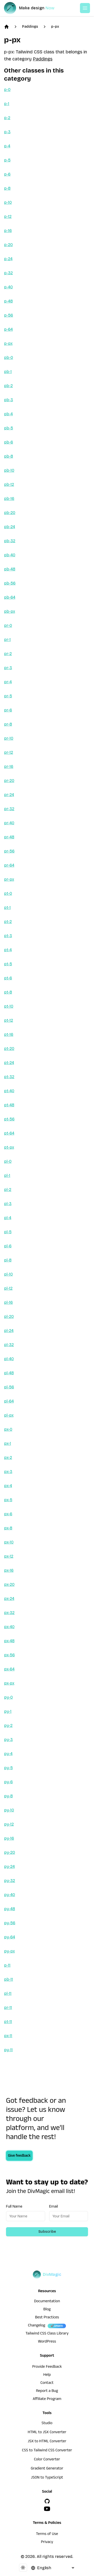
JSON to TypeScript (47, 2478)
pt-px (9, 1147)
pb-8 (8, 456)
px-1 (7, 1443)
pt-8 (8, 992)
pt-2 (8, 921)
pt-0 (8, 893)
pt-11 (8, 2021)
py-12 (9, 1824)
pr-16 (8, 766)
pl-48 (9, 1372)
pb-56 (10, 583)
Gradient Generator (47, 2469)
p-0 (7, 89)
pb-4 (8, 413)
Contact (46, 2383)
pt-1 (7, 907)
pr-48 (9, 837)
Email (53, 2206)
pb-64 (9, 597)
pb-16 (9, 498)
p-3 (7, 131)
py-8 (8, 1796)
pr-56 (9, 851)
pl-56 (9, 1387)
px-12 (8, 1556)
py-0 (8, 1697)
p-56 (8, 315)
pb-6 (8, 442)
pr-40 (9, 822)
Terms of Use (47, 2534)
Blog (47, 2310)
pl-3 (8, 1203)
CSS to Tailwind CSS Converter (47, 2451)
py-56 (9, 1922)
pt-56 (9, 1119)
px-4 (8, 1485)
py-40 (9, 1894)
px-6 (8, 1514)
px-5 (8, 1499)
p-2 (7, 117)
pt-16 (8, 1034)
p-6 (7, 174)
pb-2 (8, 385)
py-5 (8, 1767)
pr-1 (7, 639)
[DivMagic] (34, 8)
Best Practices (47, 2318)
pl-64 (9, 1401)
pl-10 (8, 1274)
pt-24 (9, 1062)
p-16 (8, 230)
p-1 (6, 103)
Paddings (30, 26)
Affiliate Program (47, 2399)
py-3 (8, 1739)
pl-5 (8, 1231)
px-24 (9, 1598)
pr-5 (8, 696)
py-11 (8, 2049)
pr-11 (8, 2007)
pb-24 (9, 526)
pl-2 (7, 1189)
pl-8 (8, 1260)
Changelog (36, 2326)
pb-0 (8, 357)
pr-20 (9, 780)
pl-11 (8, 1993)
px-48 (9, 1640)
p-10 (8, 202)
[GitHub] (47, 2501)
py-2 (8, 1725)
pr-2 (8, 653)
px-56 (9, 1655)
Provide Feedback (47, 2367)
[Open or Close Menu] (85, 8)
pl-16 (8, 1302)
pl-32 (9, 1344)
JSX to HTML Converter (47, 2442)
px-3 (8, 1471)
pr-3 (8, 667)
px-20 (9, 1584)
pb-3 (8, 399)
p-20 (8, 244)
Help (47, 2375)
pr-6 (8, 710)
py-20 (9, 1852)
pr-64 (9, 865)
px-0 (8, 1429)
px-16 (9, 1570)
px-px (9, 1683)
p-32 (8, 272)
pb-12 (9, 484)
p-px (55, 26)
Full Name (14, 2206)
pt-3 (8, 935)
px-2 (8, 1457)
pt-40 (9, 1090)
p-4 (7, 146)
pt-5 (8, 963)
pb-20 (9, 512)
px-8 (8, 1528)
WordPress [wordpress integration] (47, 2342)
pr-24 (9, 794)
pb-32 (9, 540)
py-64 (9, 1937)
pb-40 (9, 555)
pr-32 (9, 808)
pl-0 (8, 1161)
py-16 (9, 1838)
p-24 (8, 258)
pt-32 (9, 1076)
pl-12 (8, 1288)
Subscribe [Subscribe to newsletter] (47, 2231)
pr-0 (8, 625)
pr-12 (8, 752)
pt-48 (9, 1105)
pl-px (9, 1415)
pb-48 (9, 569)
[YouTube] (47, 2508)
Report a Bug (47, 2391)
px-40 (9, 1626)
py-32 (9, 1880)
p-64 (8, 329)
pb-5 (8, 428)
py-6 (8, 1781)
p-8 (7, 188)
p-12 (8, 216)
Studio (47, 2424)
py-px (9, 1951)
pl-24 (9, 1330)
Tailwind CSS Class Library (47, 2334)
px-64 (9, 1669)
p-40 (8, 287)
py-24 (9, 1866)
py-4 (8, 1753)
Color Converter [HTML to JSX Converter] (47, 2460)
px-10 (9, 1542)
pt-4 (8, 949)
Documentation (47, 2302)
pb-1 (8, 371)
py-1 (8, 1711)
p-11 (7, 1965)
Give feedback (19, 2156)
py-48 (9, 1908)
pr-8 (8, 724)
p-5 (7, 160)
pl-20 (9, 1316)
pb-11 (8, 1979)
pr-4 (8, 681)
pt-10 (8, 1006)
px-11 (8, 2035)
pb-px (9, 611)
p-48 (8, 301)
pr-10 (8, 738)
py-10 (9, 1810)
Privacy (47, 2542)
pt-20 (9, 1048)
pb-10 (9, 470)
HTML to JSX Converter (47, 2433)
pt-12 (8, 1020)
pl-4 (7, 1217)
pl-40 (9, 1358)
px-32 (9, 1612)
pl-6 (8, 1246)
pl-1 (7, 1175)
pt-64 (9, 1133)
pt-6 (8, 978)
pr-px (9, 879)
